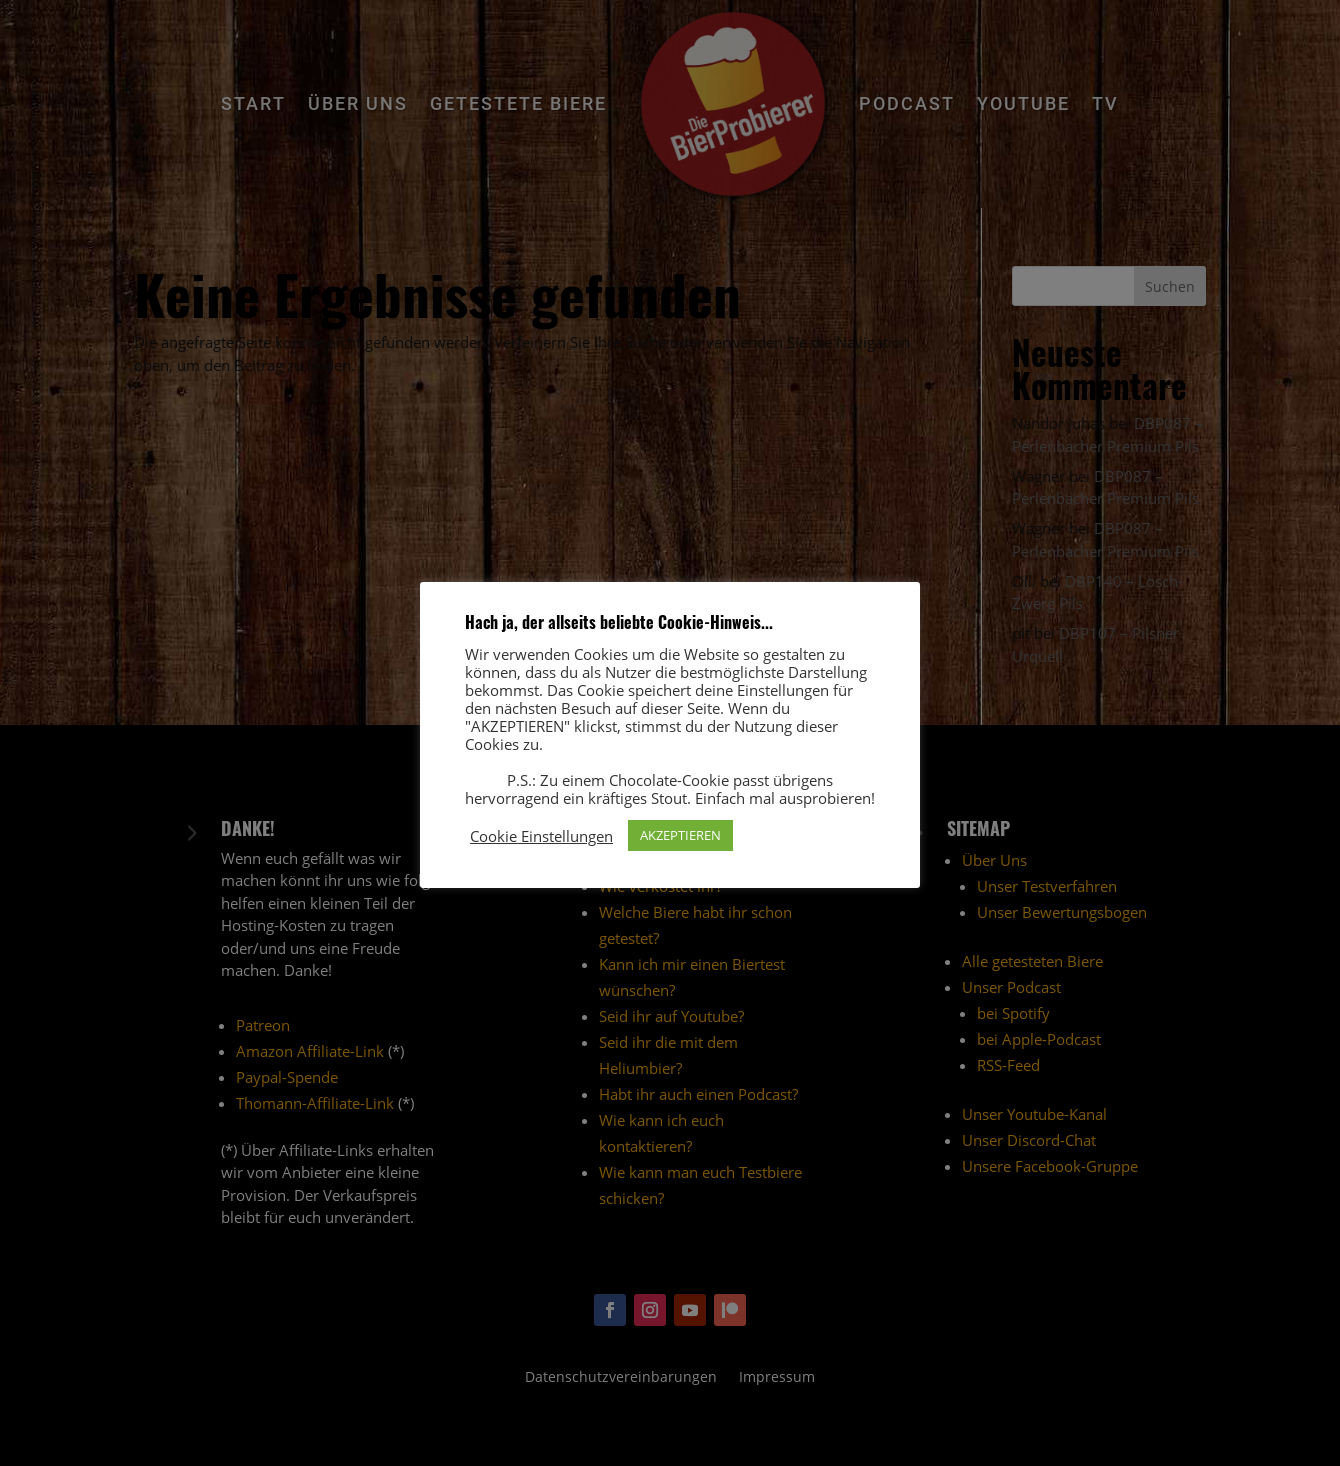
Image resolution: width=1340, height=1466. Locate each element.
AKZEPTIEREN (680, 835)
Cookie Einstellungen (541, 836)
